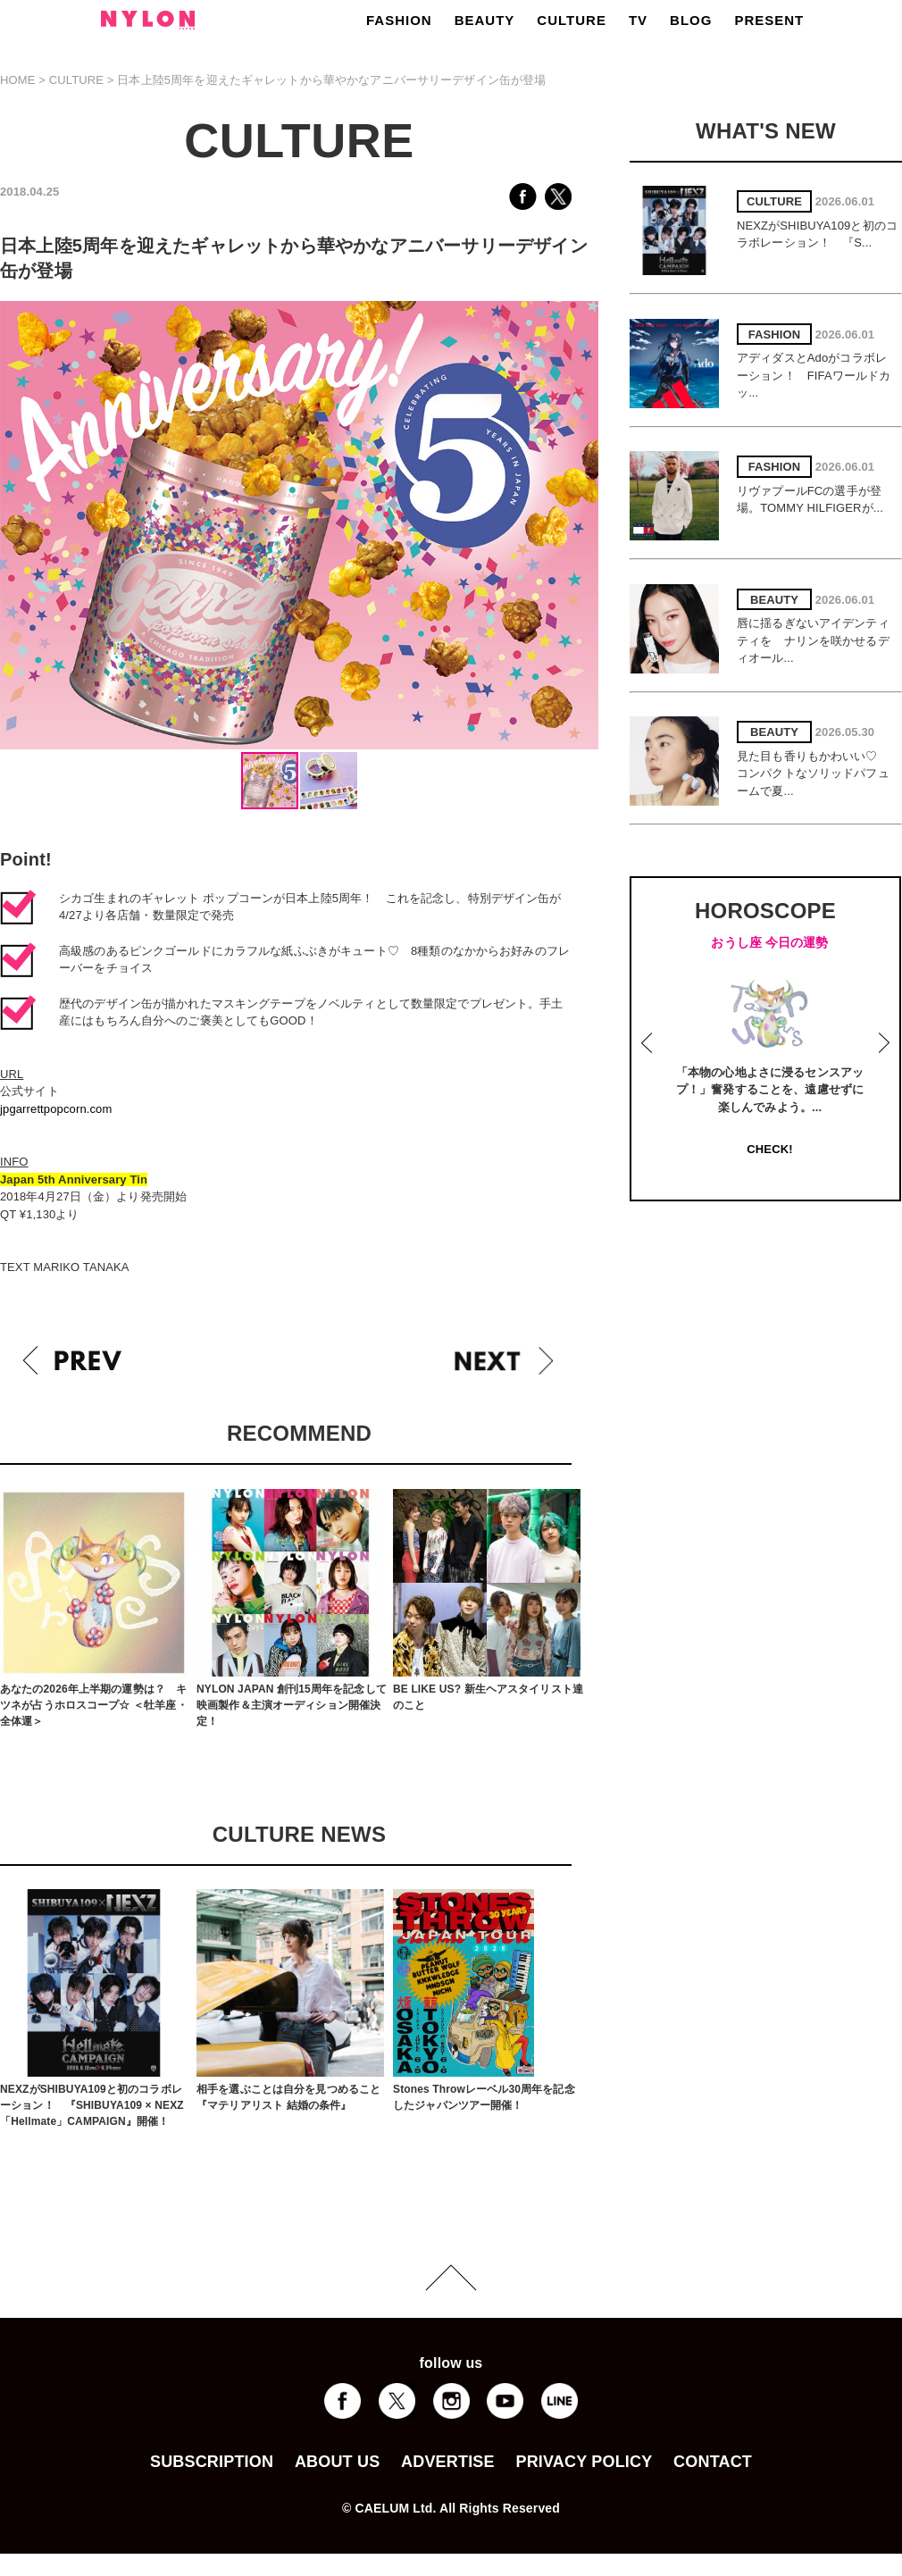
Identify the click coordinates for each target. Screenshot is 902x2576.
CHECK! (769, 1149)
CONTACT (712, 2462)
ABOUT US (337, 2462)
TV (638, 20)
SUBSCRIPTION (211, 2462)
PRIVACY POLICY (583, 2462)
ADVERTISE (448, 2462)
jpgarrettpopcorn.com (56, 1109)
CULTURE (571, 20)
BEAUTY (485, 20)
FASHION (399, 20)
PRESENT (769, 20)
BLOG (691, 20)
